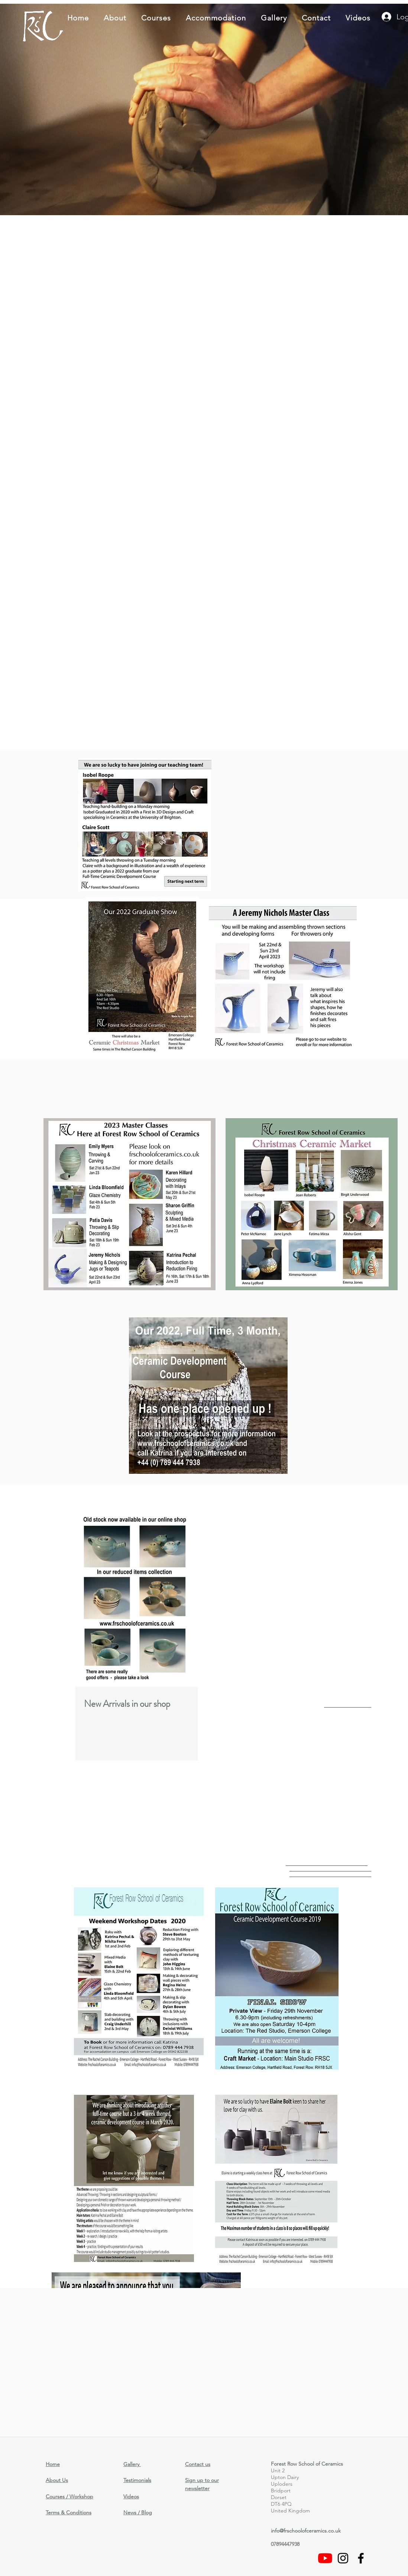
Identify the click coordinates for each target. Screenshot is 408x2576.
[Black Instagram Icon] (343, 2558)
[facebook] (361, 2558)
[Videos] (325, 2558)
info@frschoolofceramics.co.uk (306, 2530)
